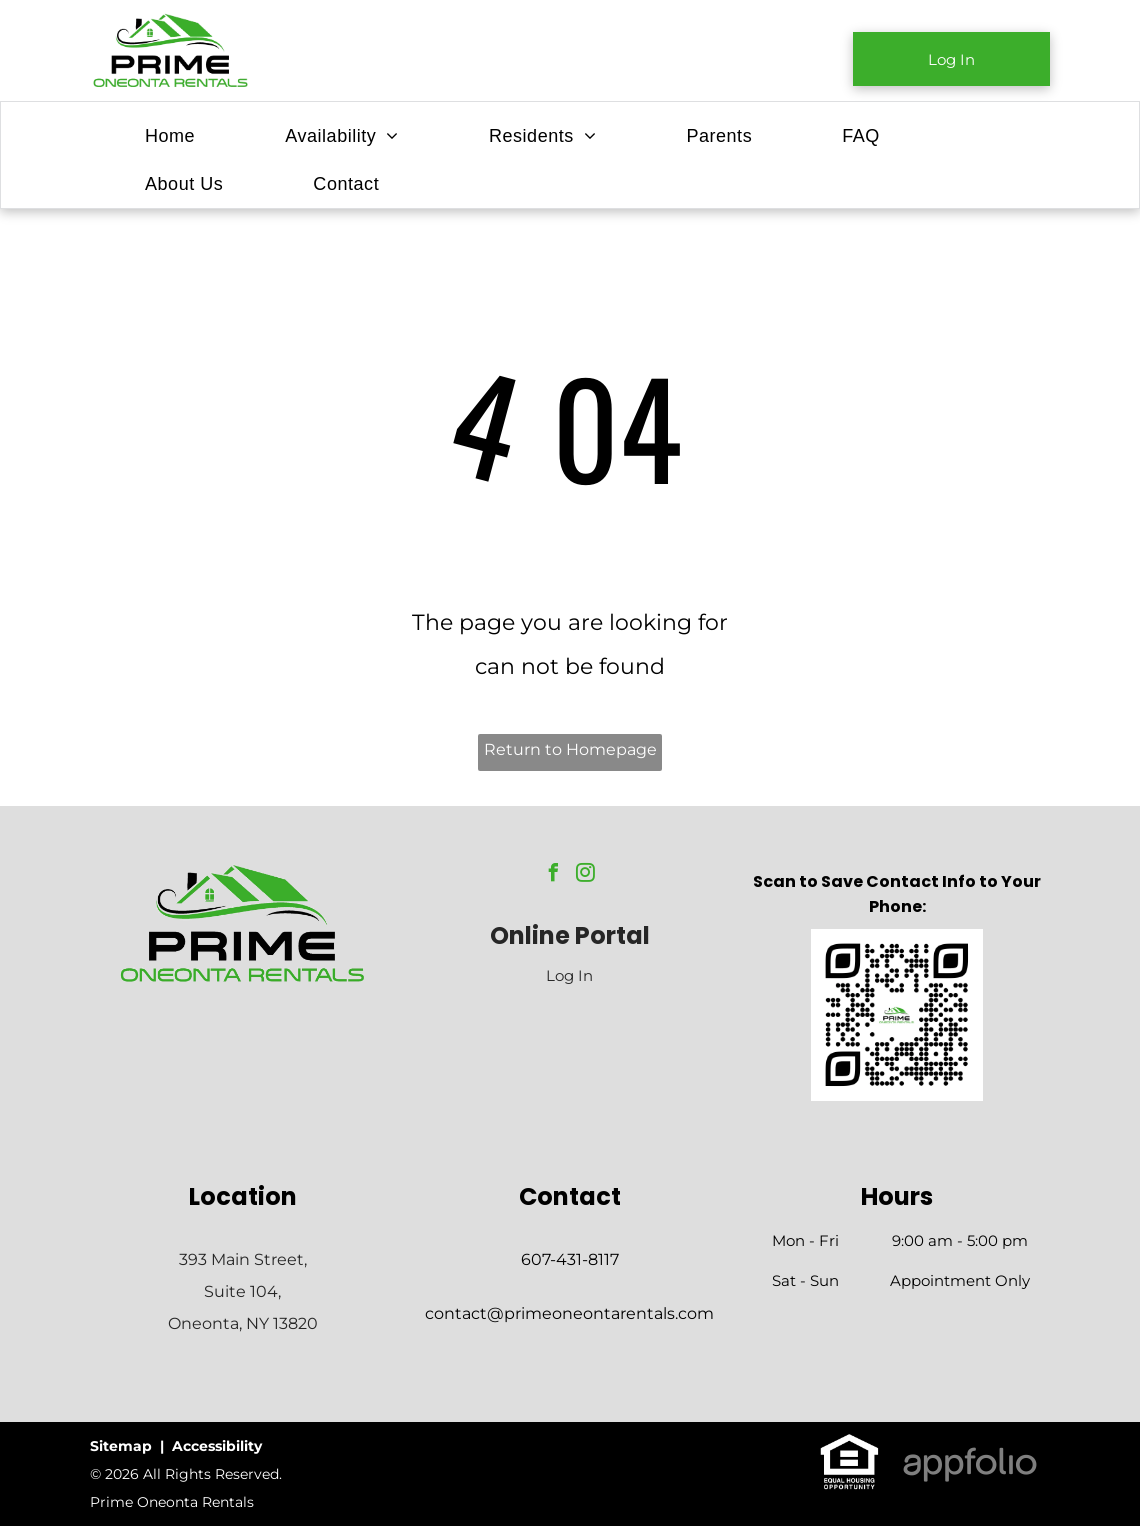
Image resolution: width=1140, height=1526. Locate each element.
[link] (951, 59)
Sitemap (121, 1446)
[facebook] (554, 875)
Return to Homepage (570, 749)
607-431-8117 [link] (570, 1259)
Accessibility (217, 1446)
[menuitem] (170, 136)
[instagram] (586, 875)
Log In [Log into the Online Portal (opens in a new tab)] (569, 975)
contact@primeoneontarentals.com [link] (569, 1313)
